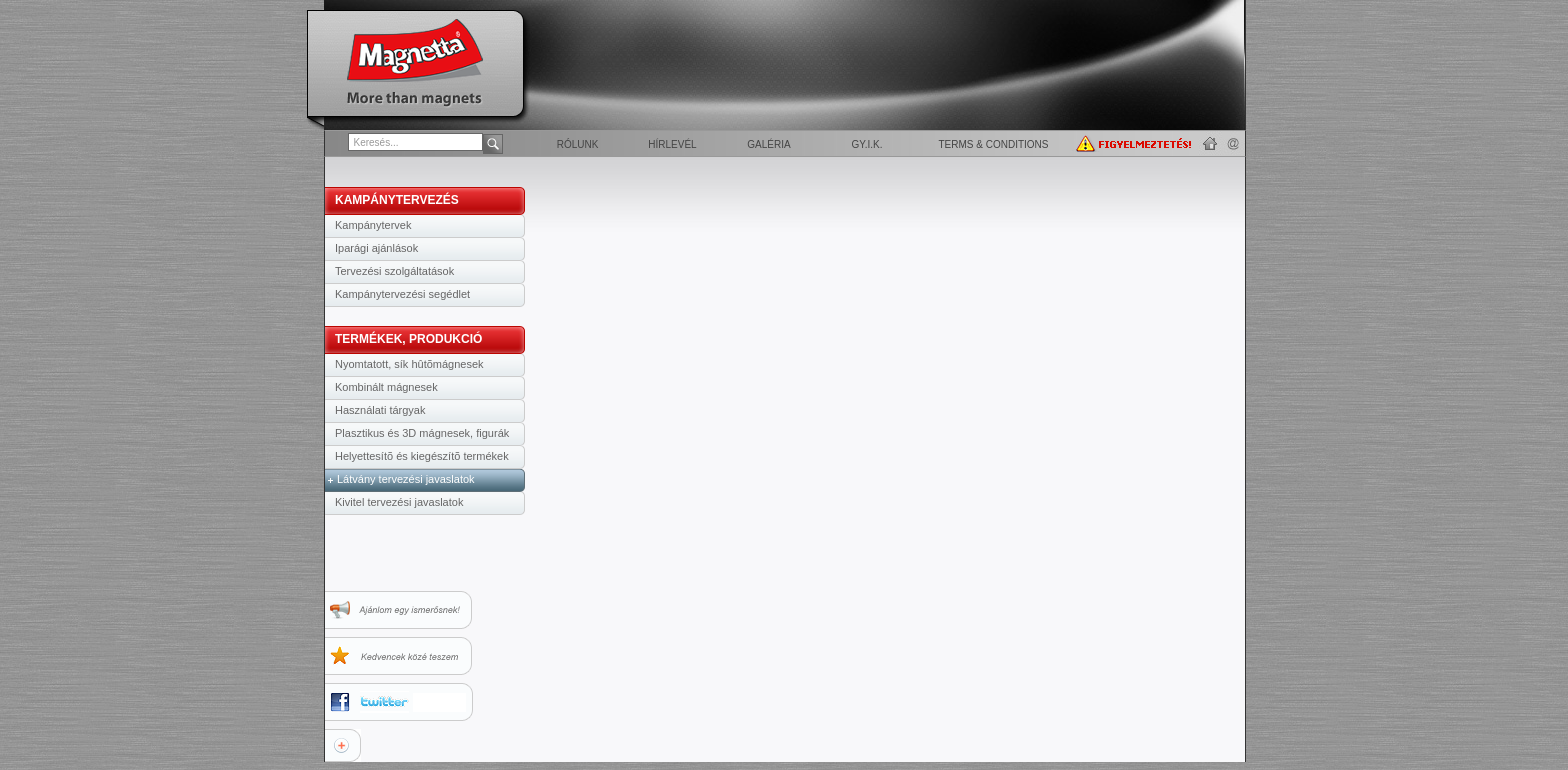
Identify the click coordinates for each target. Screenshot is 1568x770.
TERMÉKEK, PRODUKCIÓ (408, 339)
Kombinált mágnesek (386, 387)
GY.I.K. (867, 144)
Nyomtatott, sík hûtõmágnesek (409, 364)
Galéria (768, 144)
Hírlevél (672, 144)
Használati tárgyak (380, 410)
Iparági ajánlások (376, 248)
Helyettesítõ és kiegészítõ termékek (422, 456)
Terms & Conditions (993, 144)
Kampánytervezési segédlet (402, 294)
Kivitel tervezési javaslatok (399, 502)
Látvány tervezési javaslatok (406, 479)
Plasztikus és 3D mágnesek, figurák (422, 433)
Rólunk (578, 144)
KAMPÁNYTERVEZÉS (397, 200)
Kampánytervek (373, 225)
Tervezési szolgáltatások (394, 271)
